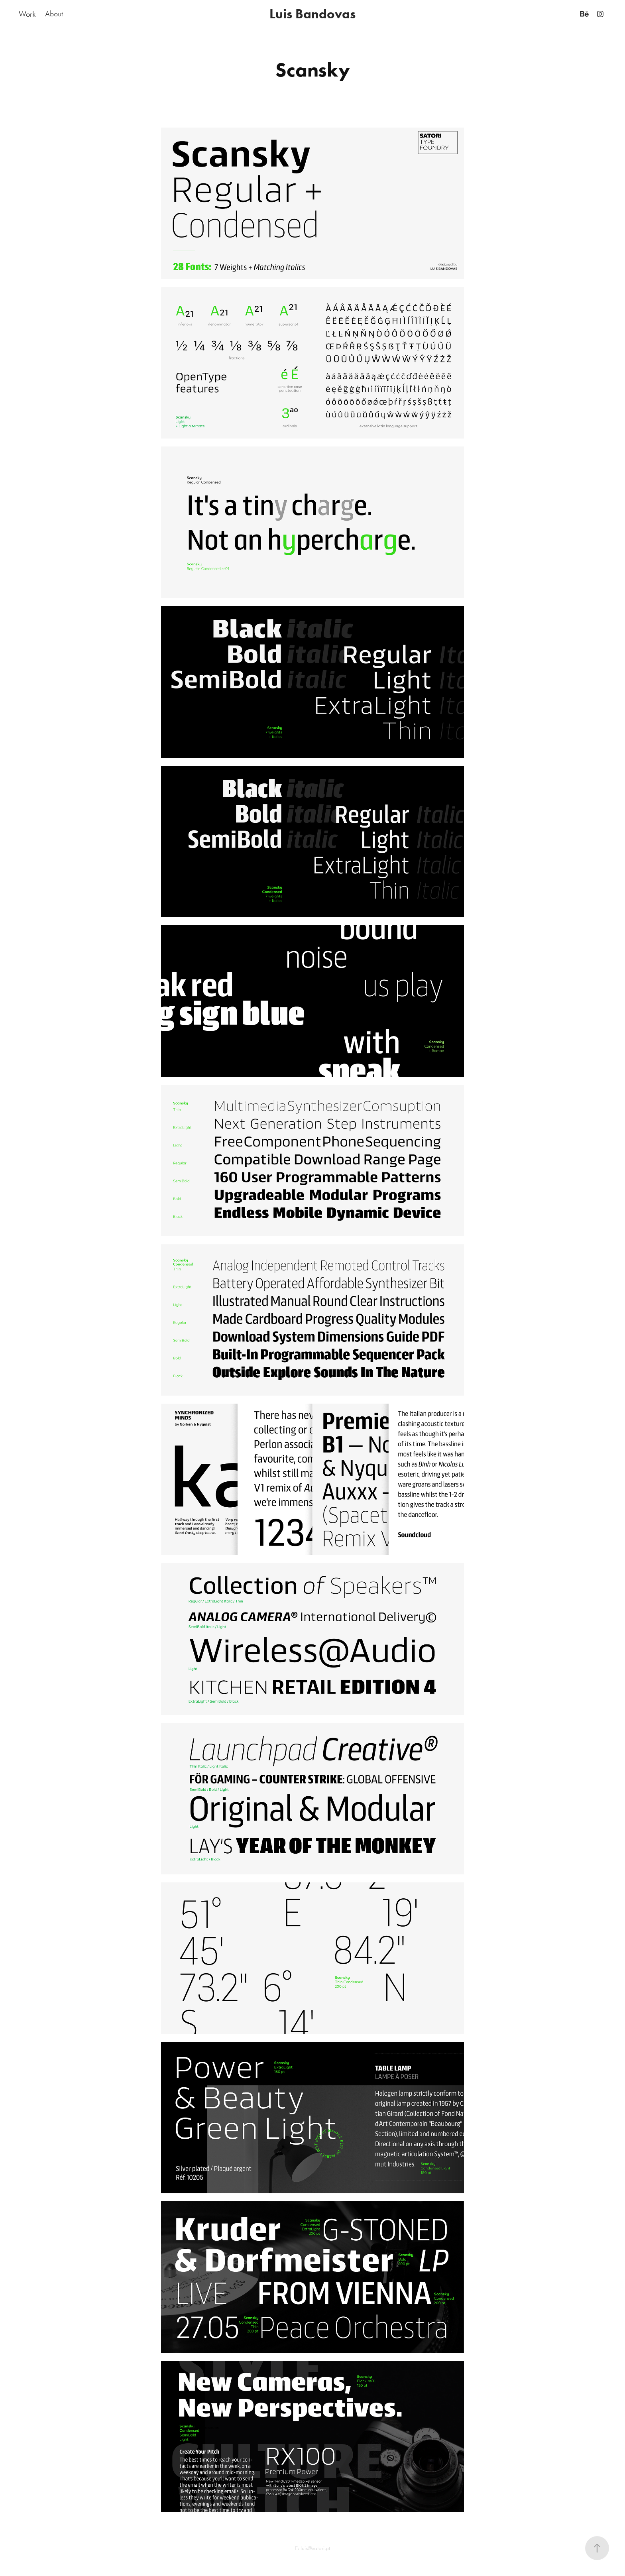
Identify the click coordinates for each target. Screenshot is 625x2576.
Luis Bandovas (312, 14)
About (54, 13)
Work (27, 14)
